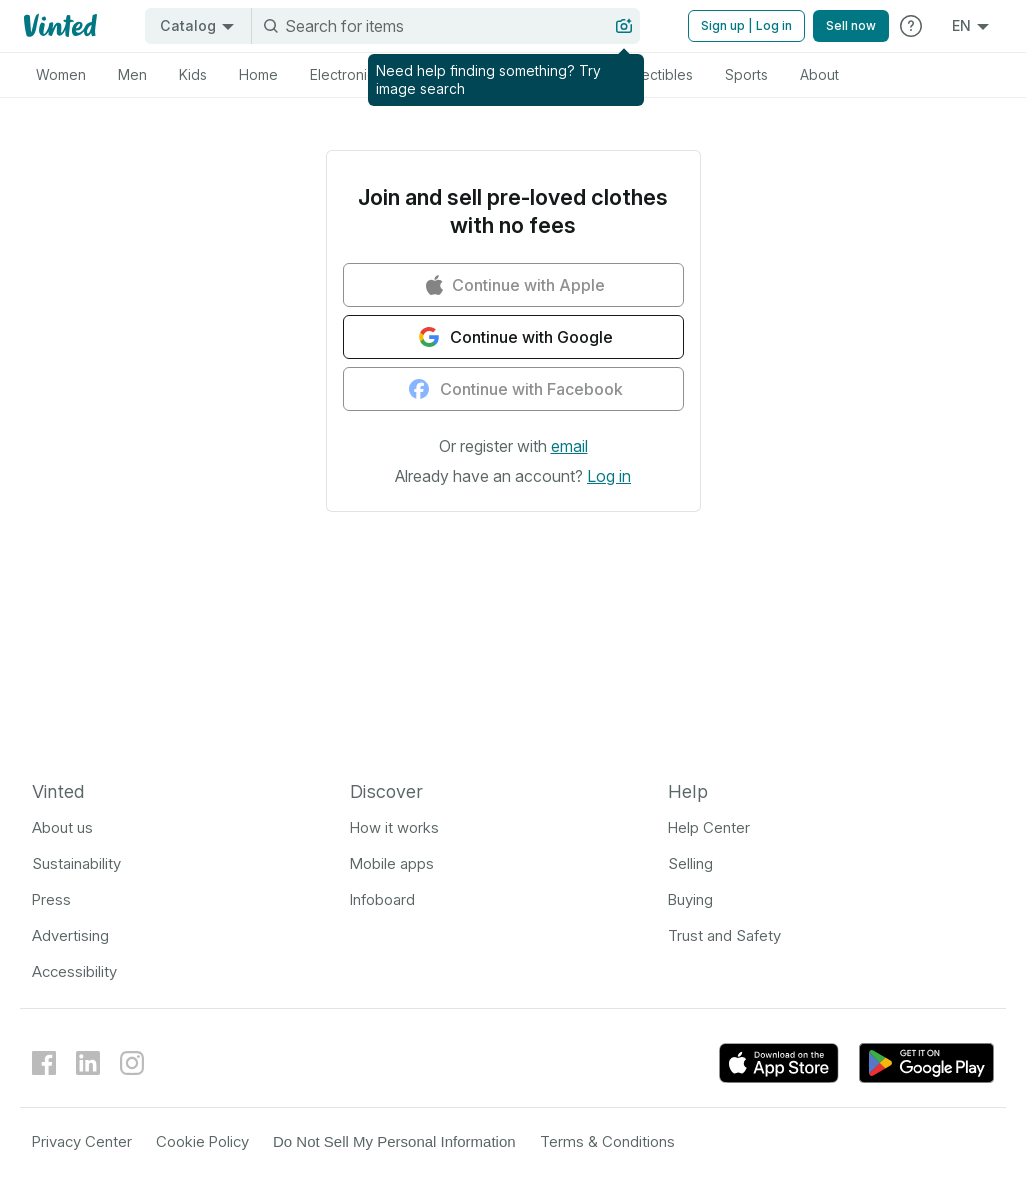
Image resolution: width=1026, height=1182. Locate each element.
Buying (690, 899)
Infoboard (382, 899)
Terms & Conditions (607, 1141)
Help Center (709, 827)
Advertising (70, 935)
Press (51, 899)
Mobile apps (392, 863)
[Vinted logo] (58, 26)
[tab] (61, 75)
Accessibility (74, 971)
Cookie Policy (202, 1141)
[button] (569, 446)
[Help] (911, 26)
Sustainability (76, 863)
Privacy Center (82, 1141)
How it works (394, 827)
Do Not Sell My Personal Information (394, 1141)
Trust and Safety (724, 935)
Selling (690, 863)
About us (62, 827)
